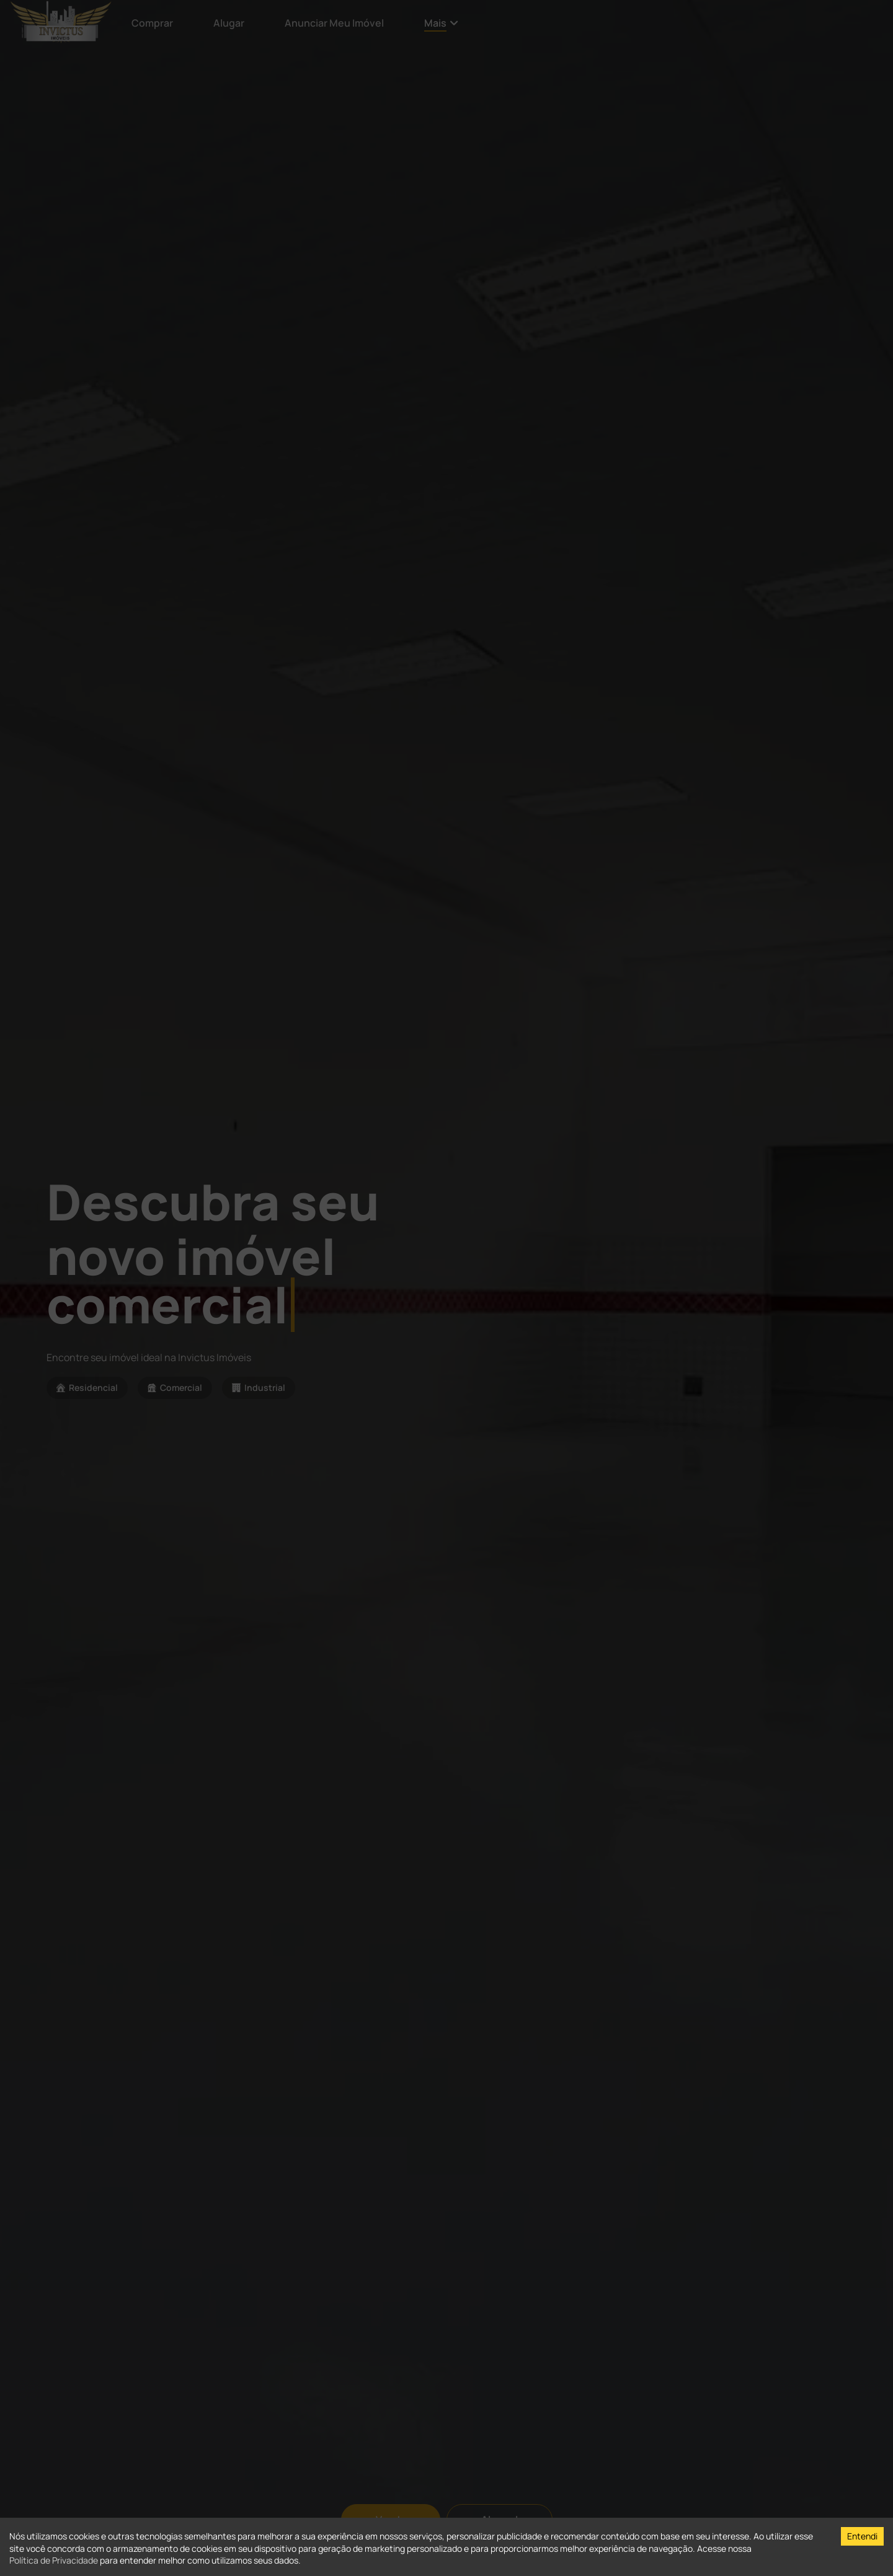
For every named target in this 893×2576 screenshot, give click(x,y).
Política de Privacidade (53, 2560)
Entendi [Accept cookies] (862, 2536)
